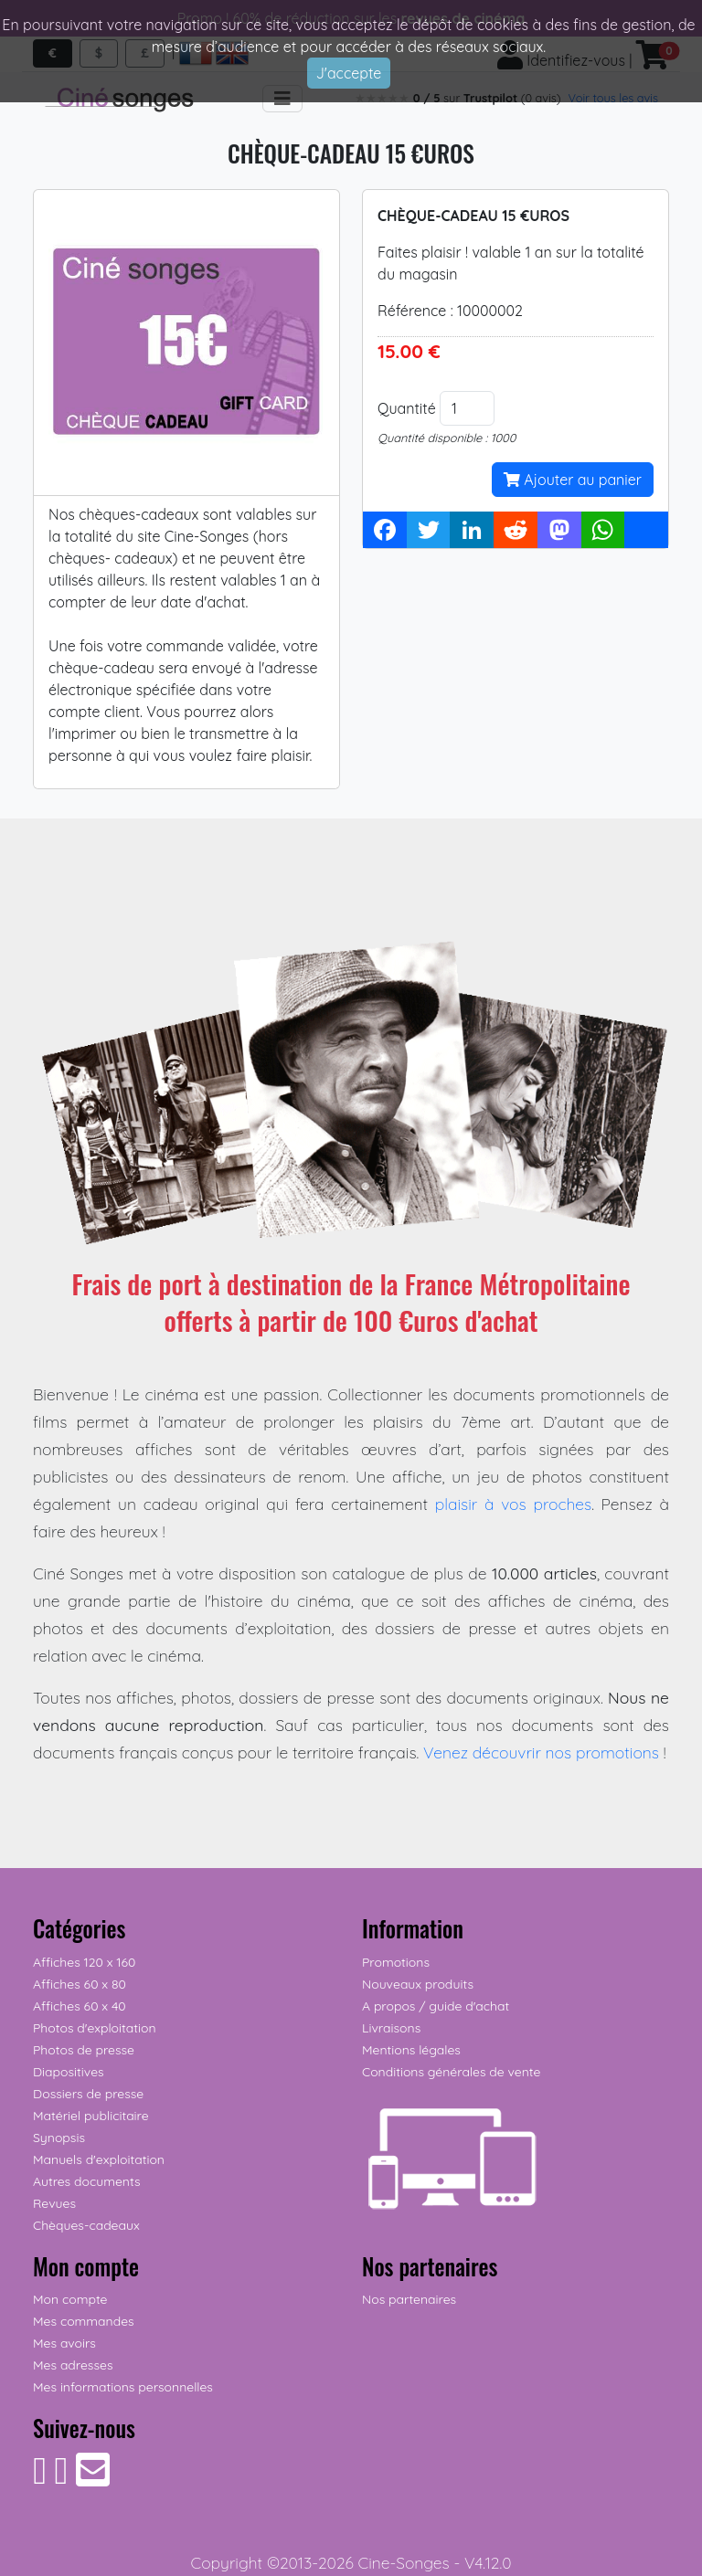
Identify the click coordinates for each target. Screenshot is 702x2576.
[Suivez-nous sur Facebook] (40, 2479)
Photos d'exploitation (94, 2028)
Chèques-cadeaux (86, 2225)
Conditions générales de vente (451, 2072)
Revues (54, 2203)
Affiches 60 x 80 (79, 1984)
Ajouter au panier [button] (573, 479)
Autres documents (87, 2181)
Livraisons (391, 2028)
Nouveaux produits (417, 1984)
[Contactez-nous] (93, 2479)
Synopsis (59, 2137)
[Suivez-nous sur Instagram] (61, 2479)
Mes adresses (72, 2365)
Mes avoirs (64, 2343)
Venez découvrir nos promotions (541, 1752)
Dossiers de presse (88, 2093)
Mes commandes (83, 2321)
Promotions (396, 1962)
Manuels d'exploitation (99, 2159)
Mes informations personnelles (123, 2387)
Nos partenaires (409, 2299)
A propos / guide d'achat (435, 2006)
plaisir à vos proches (513, 1504)
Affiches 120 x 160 (84, 1962)
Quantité (407, 408)
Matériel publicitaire (91, 2115)
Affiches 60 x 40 (79, 2006)
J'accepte (349, 73)
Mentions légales (411, 2050)
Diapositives (68, 2072)
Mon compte (70, 2299)
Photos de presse (83, 2050)
